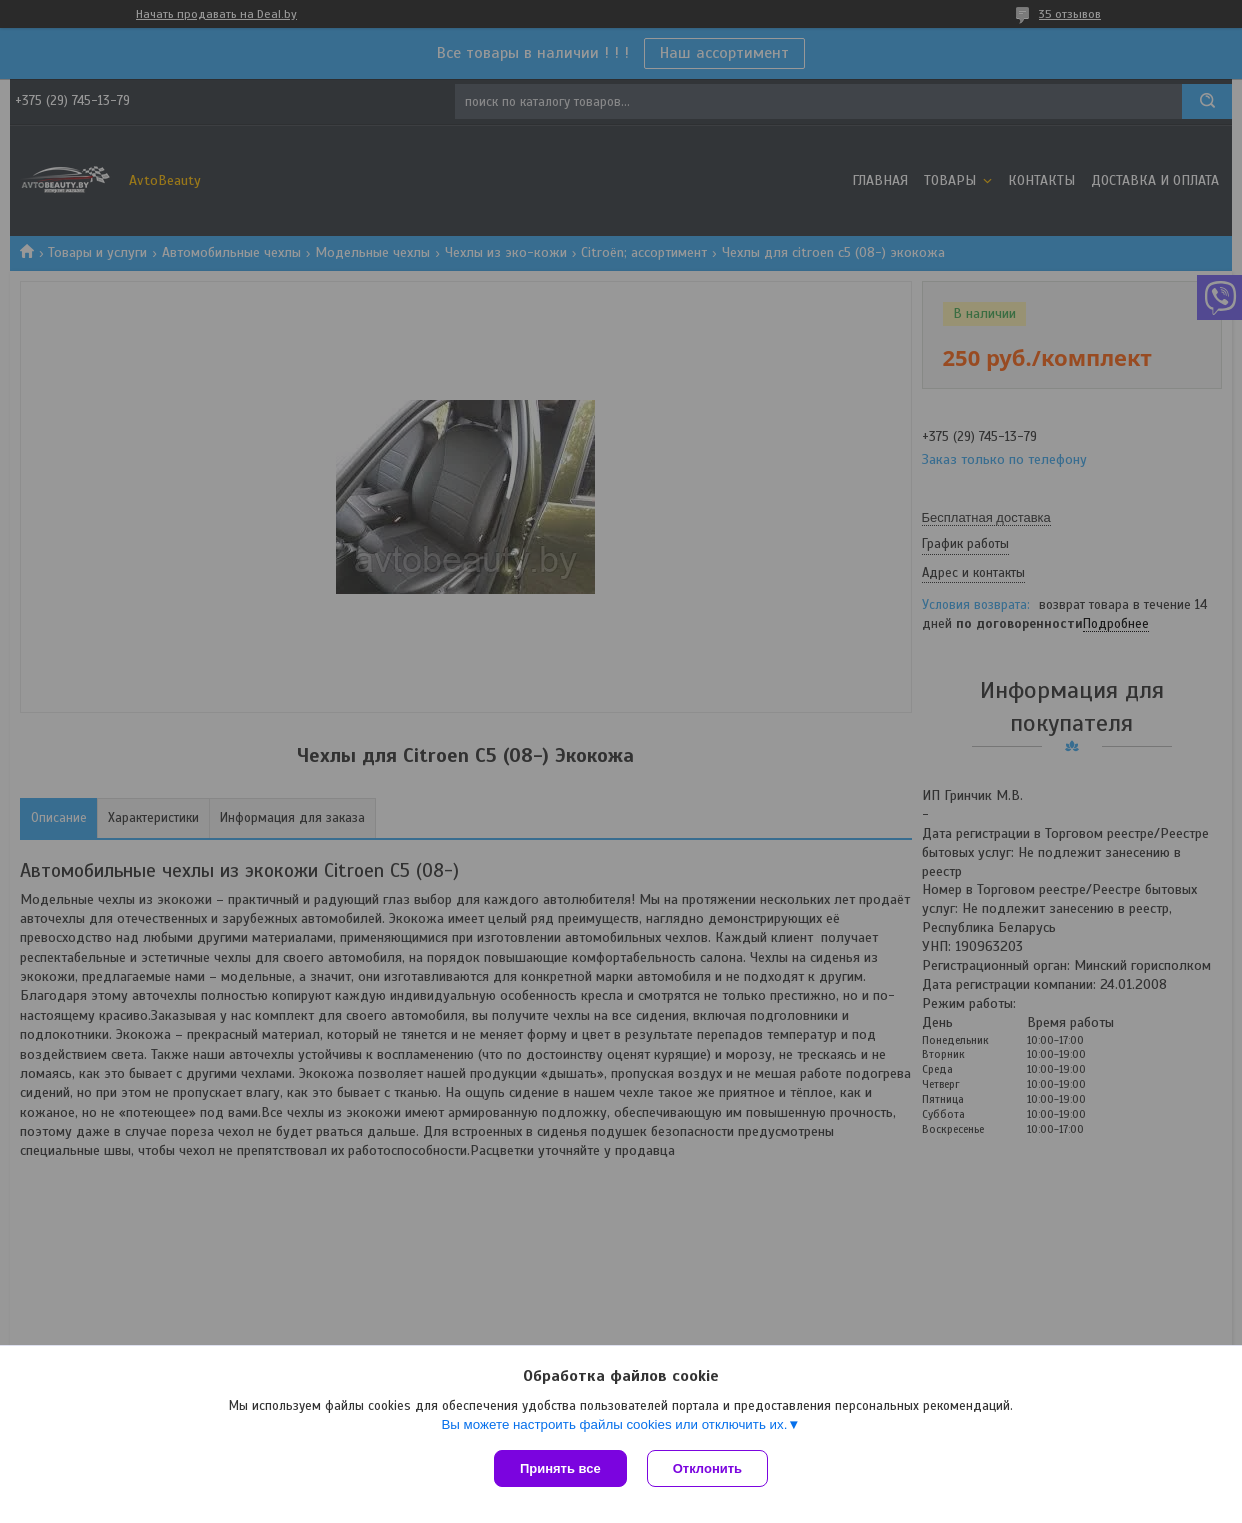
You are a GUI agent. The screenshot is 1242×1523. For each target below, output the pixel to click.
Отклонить (707, 1468)
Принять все (560, 1468)
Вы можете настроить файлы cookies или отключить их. (614, 1424)
